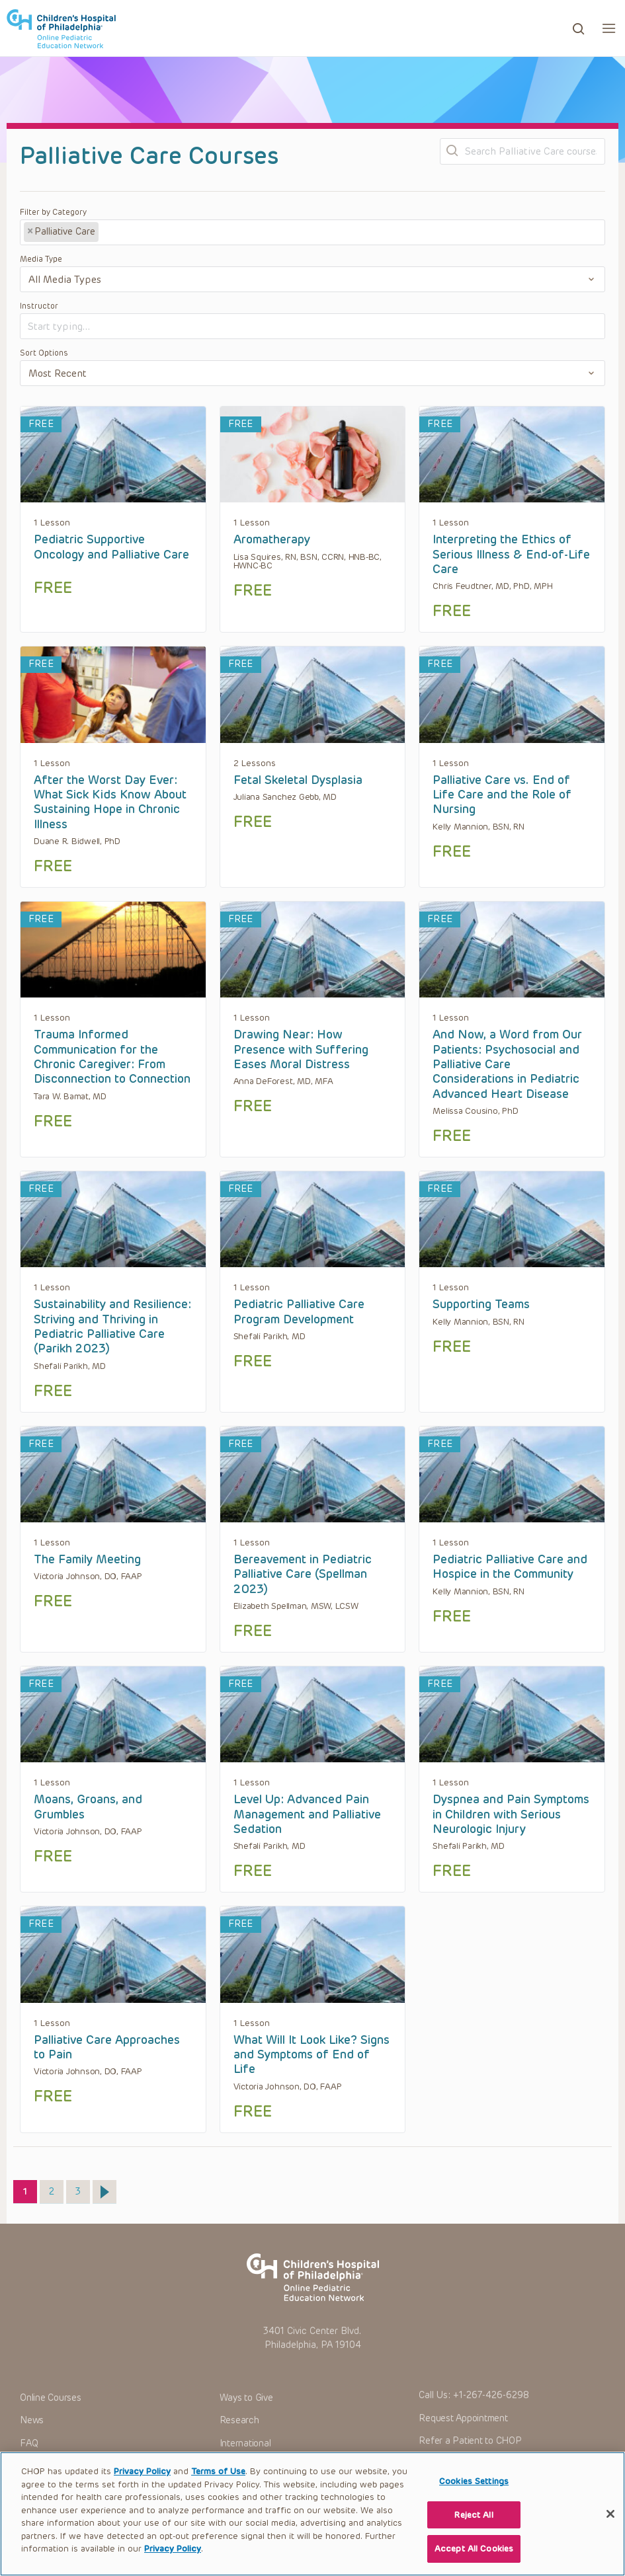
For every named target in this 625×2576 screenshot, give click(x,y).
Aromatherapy (271, 539)
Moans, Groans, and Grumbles (88, 1806)
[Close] (610, 2527)
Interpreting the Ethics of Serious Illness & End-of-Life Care (511, 554)
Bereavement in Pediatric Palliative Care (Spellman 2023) (302, 1574)
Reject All (473, 2529)
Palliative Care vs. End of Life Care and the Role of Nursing (502, 795)
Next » (104, 2192)
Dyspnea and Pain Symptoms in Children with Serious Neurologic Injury (511, 1814)
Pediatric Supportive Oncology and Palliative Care (111, 546)
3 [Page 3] (82, 2188)
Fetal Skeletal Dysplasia (297, 780)
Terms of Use (218, 2485)
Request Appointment (463, 2418)
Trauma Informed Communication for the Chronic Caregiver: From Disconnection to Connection (112, 1056)
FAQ (29, 2443)
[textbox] (151, 232)
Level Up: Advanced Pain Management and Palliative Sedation (307, 1814)
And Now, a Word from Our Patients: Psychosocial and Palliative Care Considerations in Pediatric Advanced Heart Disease (507, 1064)
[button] (609, 28)
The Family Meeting (87, 1559)
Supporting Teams (481, 1304)
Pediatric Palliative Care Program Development (298, 1311)
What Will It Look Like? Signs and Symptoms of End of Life (311, 2055)
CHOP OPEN (61, 28)
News (32, 2420)
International (245, 2443)
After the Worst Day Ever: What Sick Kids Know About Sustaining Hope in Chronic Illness (110, 802)
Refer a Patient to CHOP (470, 2440)
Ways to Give (246, 2397)
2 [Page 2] (55, 2188)
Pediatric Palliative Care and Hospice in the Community (510, 1566)
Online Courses (50, 2397)
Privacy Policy (142, 2485)
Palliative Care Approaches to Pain (107, 2047)
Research (239, 2420)
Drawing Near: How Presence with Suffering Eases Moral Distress (300, 1049)
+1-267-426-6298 (491, 2395)
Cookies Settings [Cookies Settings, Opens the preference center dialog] (474, 2495)
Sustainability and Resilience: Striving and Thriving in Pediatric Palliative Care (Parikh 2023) (112, 1326)
